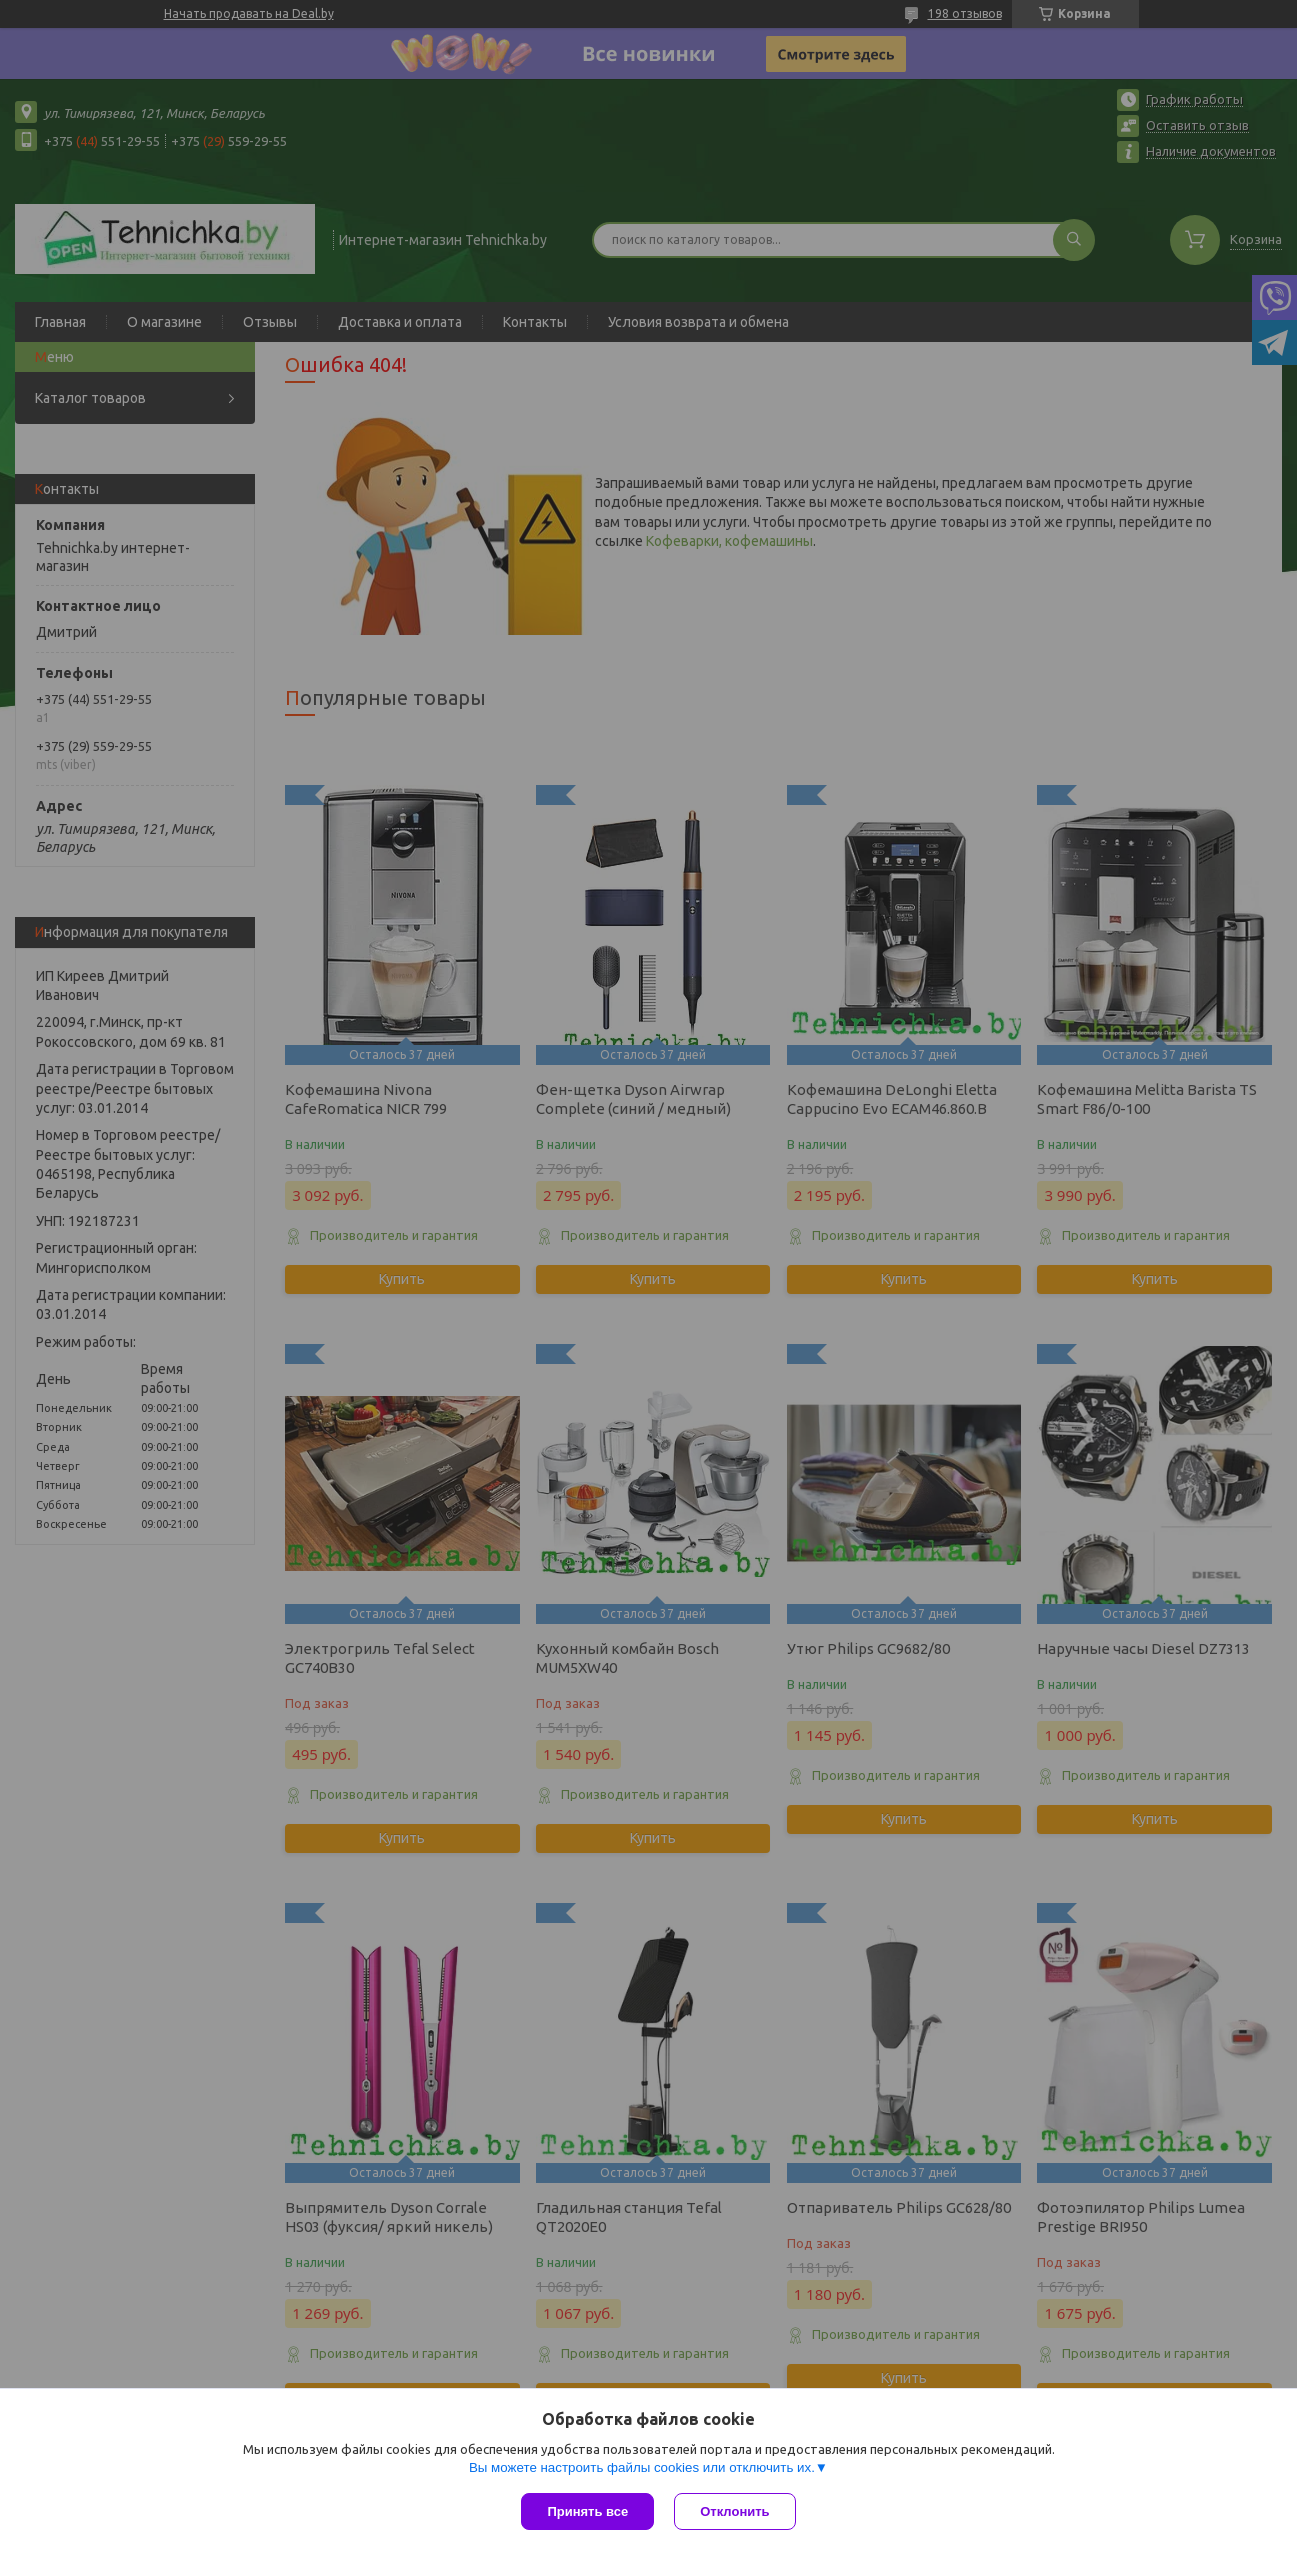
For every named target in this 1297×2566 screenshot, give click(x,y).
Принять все (587, 2511)
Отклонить (734, 2511)
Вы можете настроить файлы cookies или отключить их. (642, 2467)
